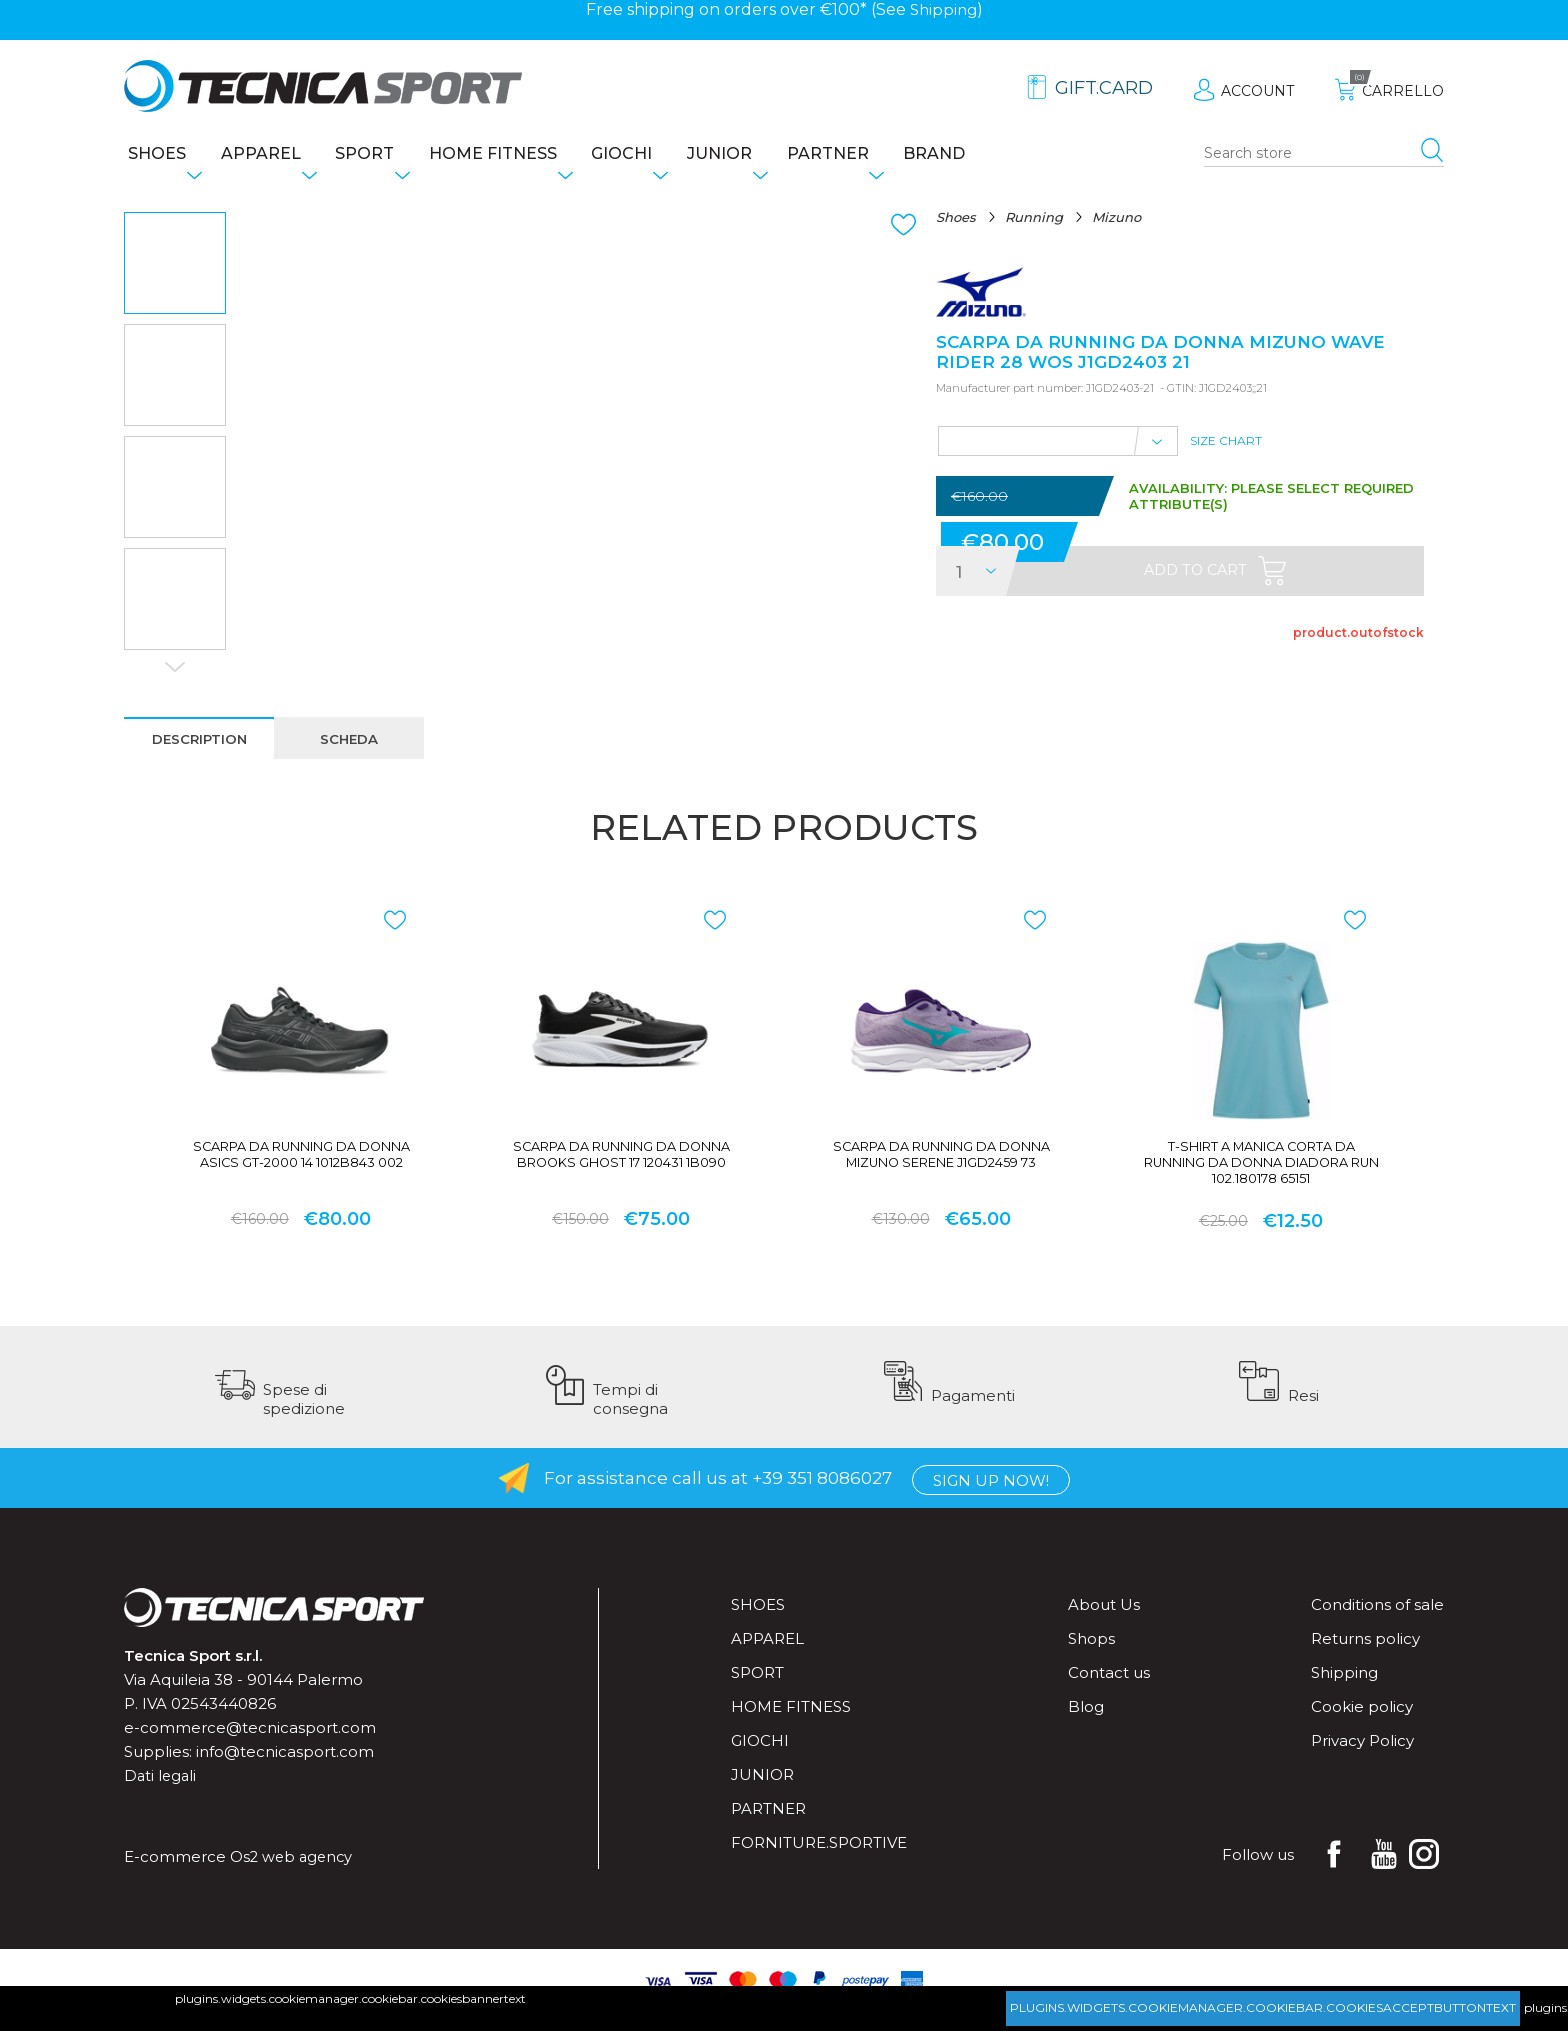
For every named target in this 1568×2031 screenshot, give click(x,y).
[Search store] (1324, 156)
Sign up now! (991, 1495)
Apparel (267, 155)
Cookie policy (1362, 1723)
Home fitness (520, 155)
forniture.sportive (819, 1859)
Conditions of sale (1377, 1621)
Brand (1003, 155)
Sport (381, 155)
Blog (1086, 1723)
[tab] (201, 743)
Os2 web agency (293, 1873)
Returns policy (1365, 1655)
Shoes (153, 155)
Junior (767, 155)
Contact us (1109, 1689)
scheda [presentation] (353, 744)
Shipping (943, 9)
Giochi (659, 155)
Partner (886, 155)
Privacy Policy (1362, 1757)
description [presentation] (201, 744)
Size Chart (1226, 452)
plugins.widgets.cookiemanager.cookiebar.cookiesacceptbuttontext (1263, 2007)
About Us (1104, 1621)
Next (175, 671)
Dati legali (161, 1792)
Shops (1091, 1655)
